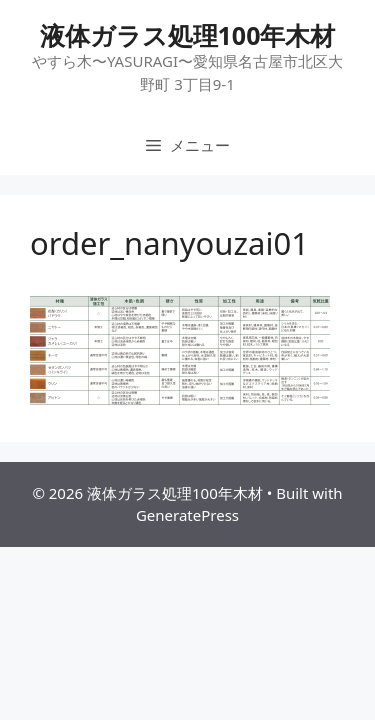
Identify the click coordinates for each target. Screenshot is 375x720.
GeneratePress (187, 515)
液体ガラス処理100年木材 (188, 35)
